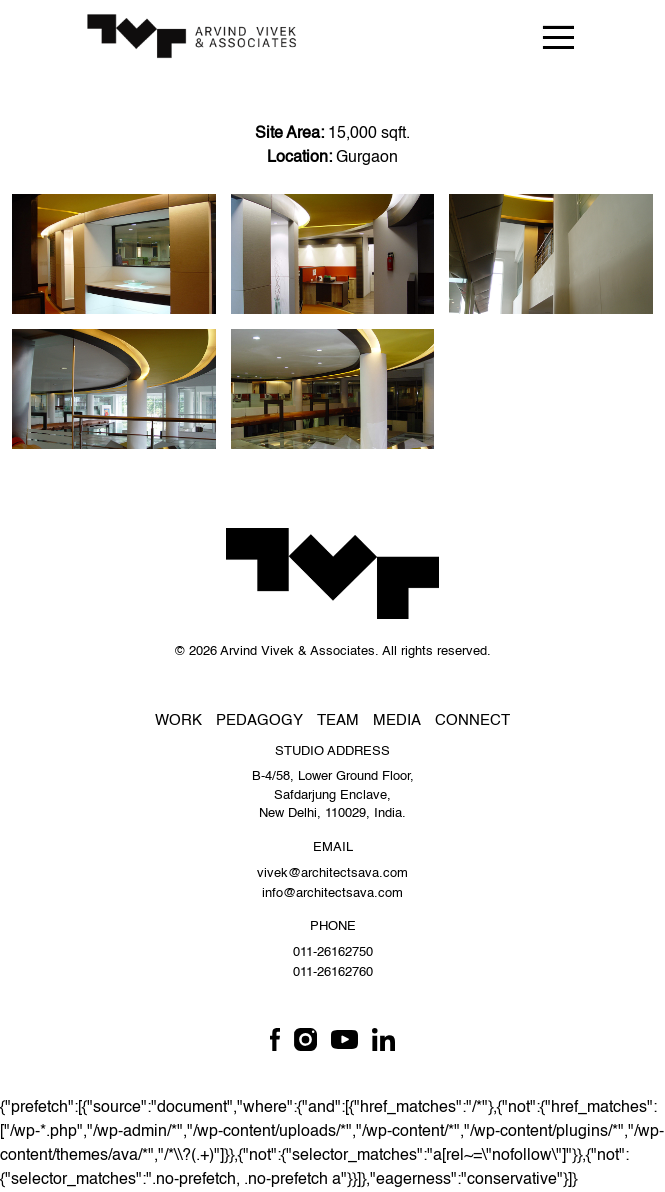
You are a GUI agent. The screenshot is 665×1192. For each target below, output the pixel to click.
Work (178, 720)
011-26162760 (333, 972)
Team (338, 720)
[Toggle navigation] (558, 36)
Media (397, 720)
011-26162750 (333, 952)
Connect (472, 720)
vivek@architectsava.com (332, 873)
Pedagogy (259, 720)
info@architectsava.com (332, 893)
